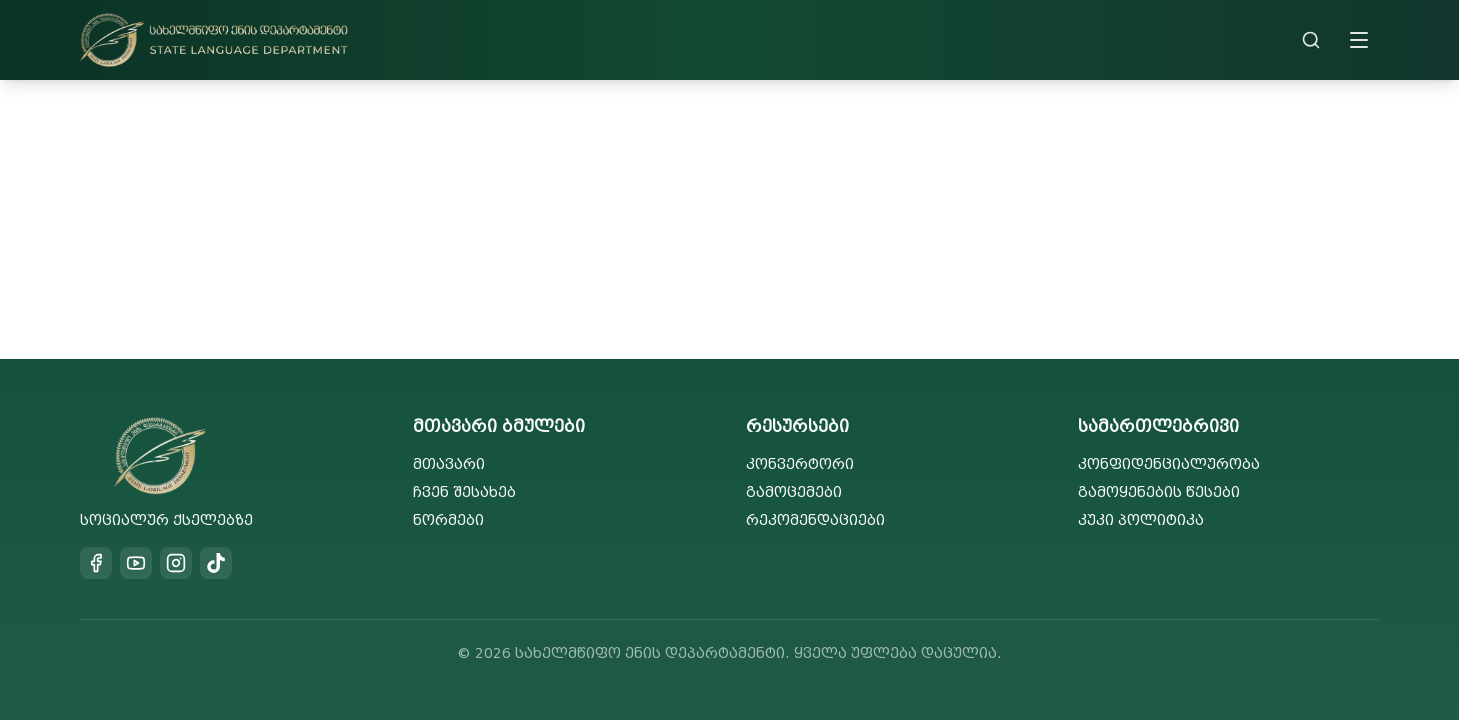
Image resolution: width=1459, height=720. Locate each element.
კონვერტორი (800, 464)
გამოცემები (794, 492)
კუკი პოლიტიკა (1141, 520)
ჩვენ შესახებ (464, 492)
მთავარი (449, 464)
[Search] (1311, 40)
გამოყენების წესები (1159, 492)
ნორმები (448, 520)
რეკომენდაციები (815, 520)
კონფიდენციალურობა (1169, 464)
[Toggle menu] (1359, 40)
